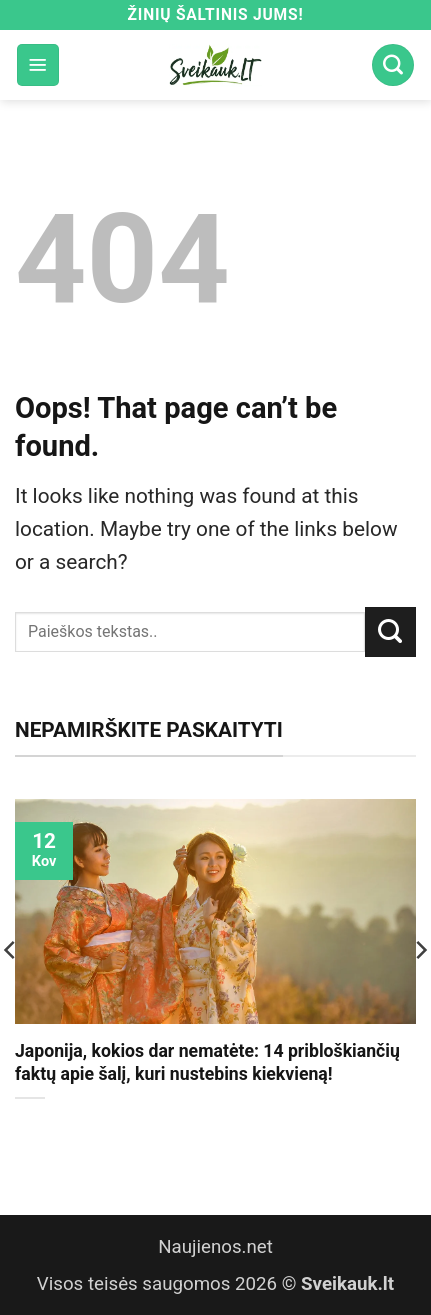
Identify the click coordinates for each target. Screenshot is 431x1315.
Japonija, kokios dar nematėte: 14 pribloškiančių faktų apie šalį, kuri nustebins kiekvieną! (207, 1062)
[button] (38, 65)
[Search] (393, 65)
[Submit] (390, 632)
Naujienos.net (215, 1247)
